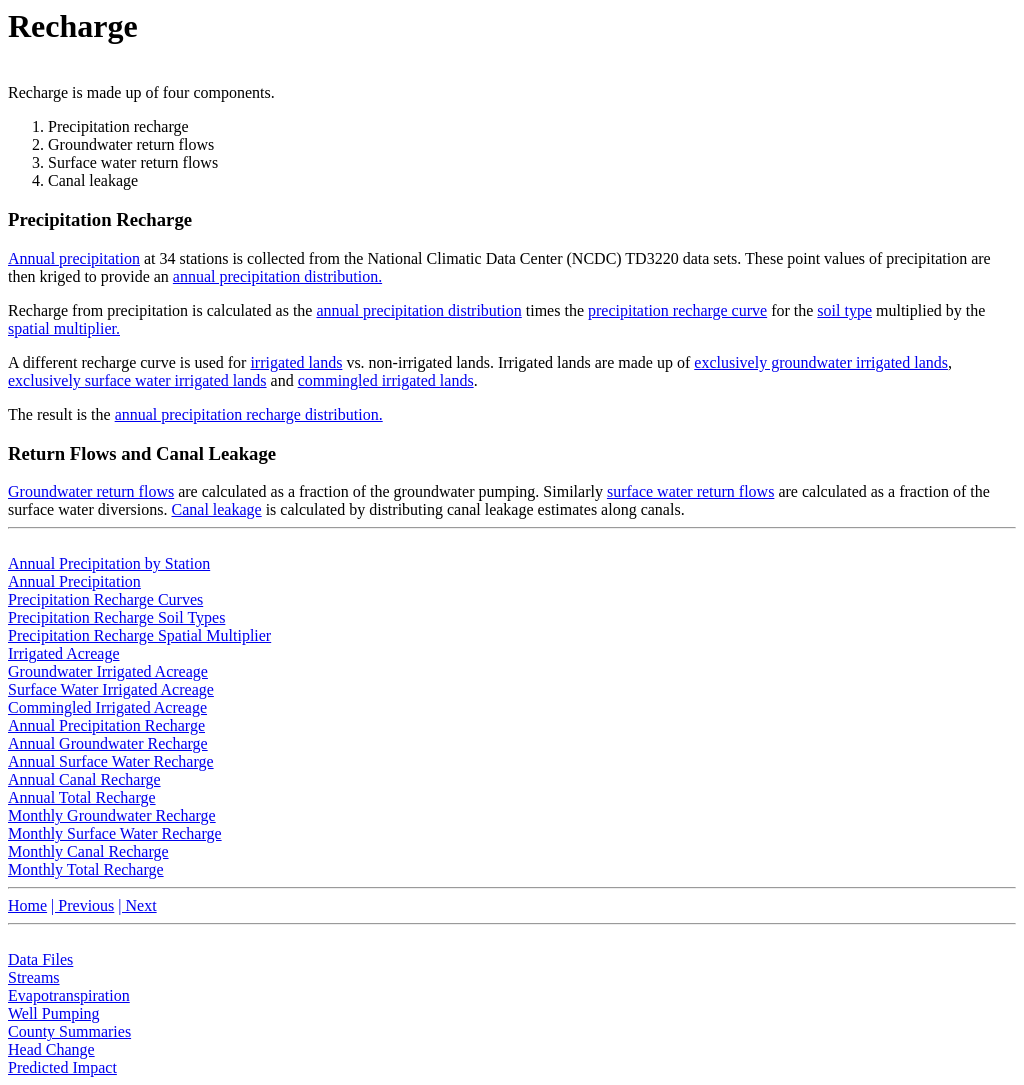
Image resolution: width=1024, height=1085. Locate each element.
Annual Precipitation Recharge (106, 725)
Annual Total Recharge (82, 797)
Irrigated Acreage (63, 653)
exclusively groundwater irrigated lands (821, 362)
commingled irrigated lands (386, 380)
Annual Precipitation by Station (109, 563)
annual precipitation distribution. (277, 276)
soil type (844, 310)
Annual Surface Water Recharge (111, 761)
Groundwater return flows (91, 491)
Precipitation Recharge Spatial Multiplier (139, 635)
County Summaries (69, 1031)
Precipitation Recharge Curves (105, 599)
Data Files (40, 959)
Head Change (51, 1049)
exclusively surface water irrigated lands (137, 380)
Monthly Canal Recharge (88, 851)
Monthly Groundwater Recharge (112, 815)
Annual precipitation (74, 258)
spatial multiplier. (64, 328)
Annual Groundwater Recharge (108, 743)
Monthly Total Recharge (86, 869)
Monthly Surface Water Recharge (115, 833)
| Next (137, 905)
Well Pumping (54, 1013)
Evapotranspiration (69, 995)
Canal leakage (217, 509)
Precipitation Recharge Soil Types (116, 617)
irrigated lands (296, 362)
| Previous (82, 905)
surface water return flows (690, 491)
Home (27, 905)
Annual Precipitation (74, 581)
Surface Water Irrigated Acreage (111, 689)
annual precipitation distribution (418, 310)
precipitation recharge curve (677, 310)
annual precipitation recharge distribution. (249, 414)
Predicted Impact (62, 1067)
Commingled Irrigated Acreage (107, 707)
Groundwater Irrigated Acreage (108, 671)
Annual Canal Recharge (84, 779)
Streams (34, 977)
